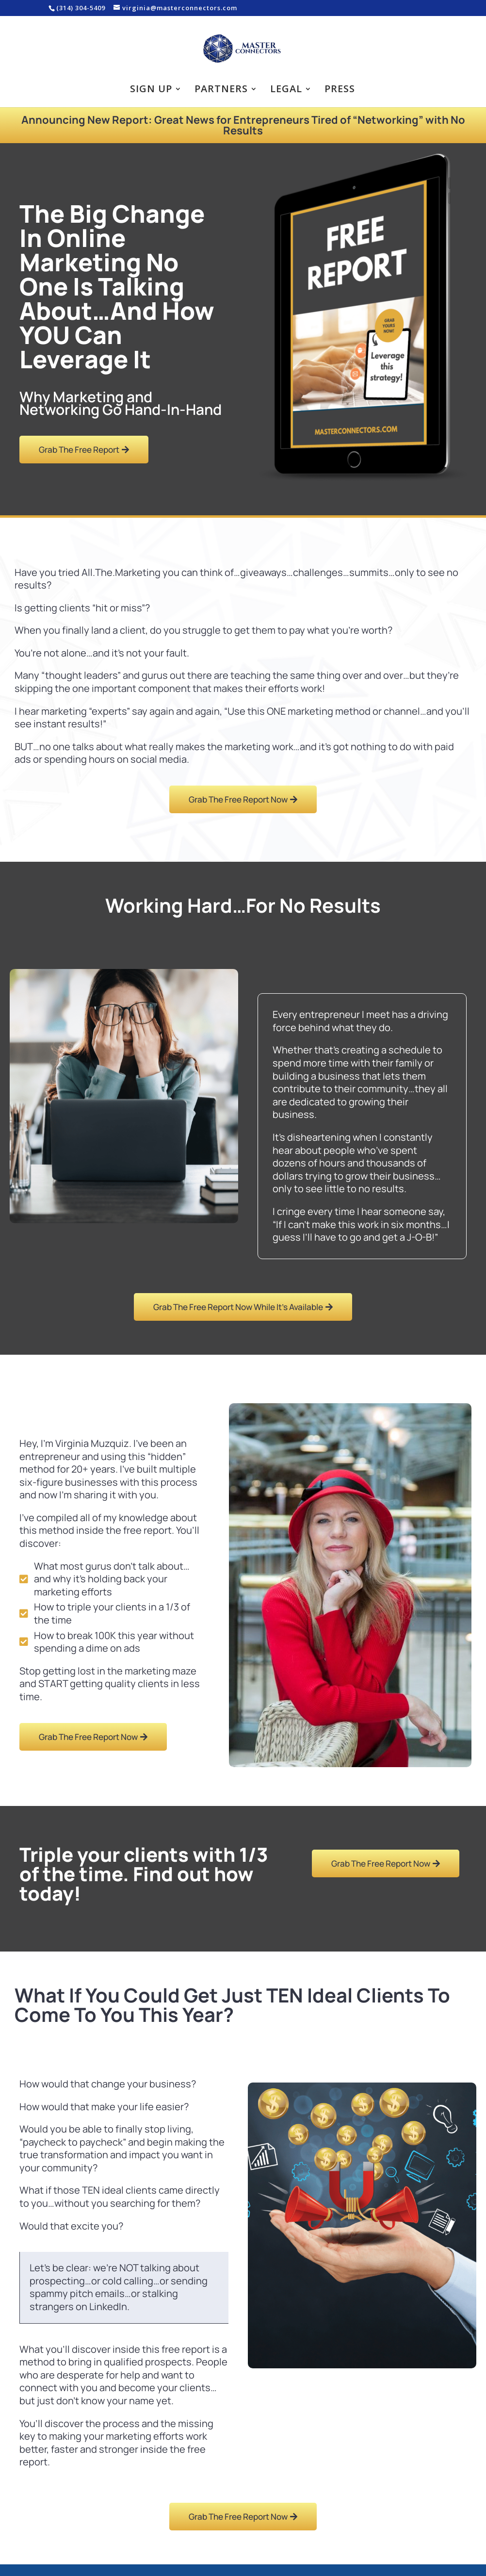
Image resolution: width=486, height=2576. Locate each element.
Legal (286, 90)
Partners (221, 90)
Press (339, 90)
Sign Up (151, 90)
